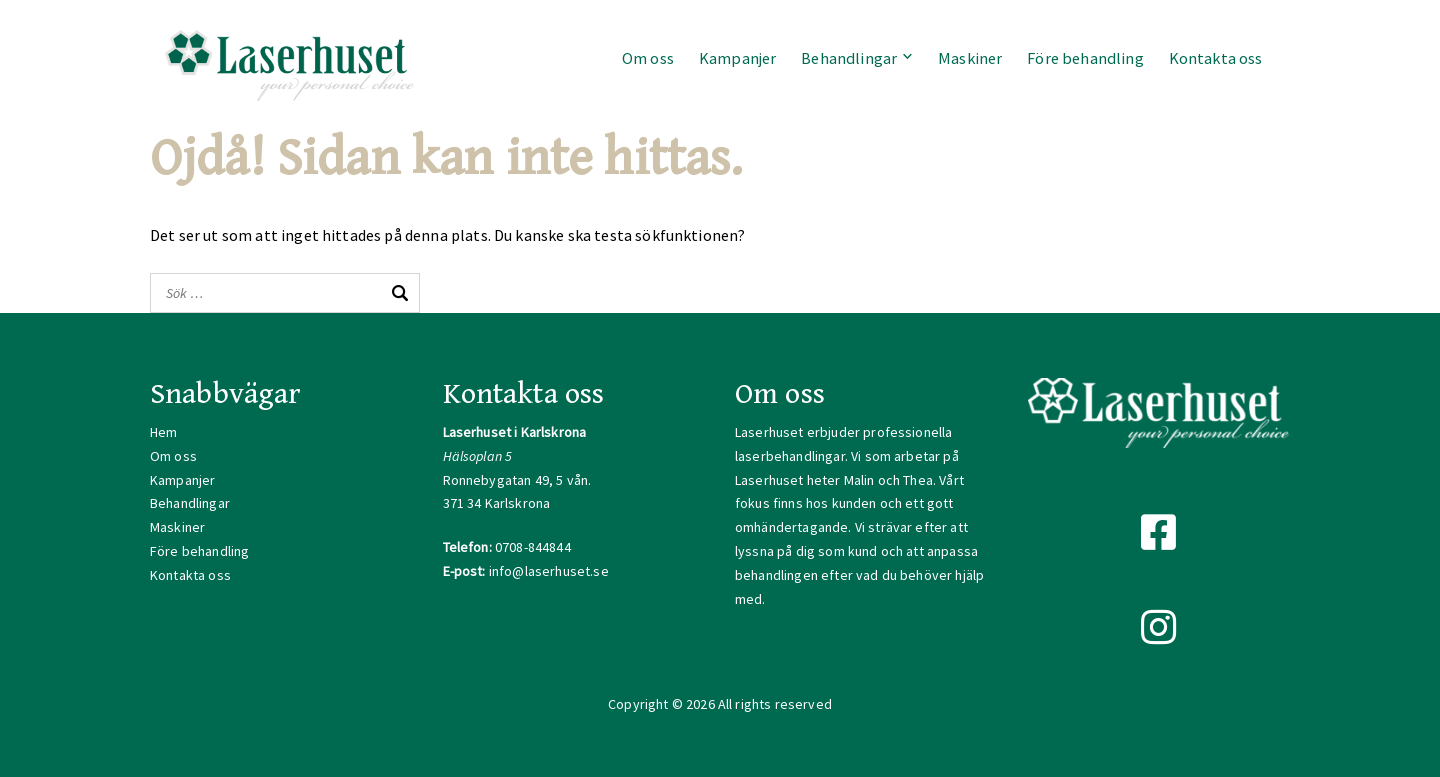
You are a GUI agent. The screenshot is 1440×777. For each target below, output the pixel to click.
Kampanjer (737, 58)
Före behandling (1085, 58)
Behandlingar (849, 58)
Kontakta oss (1216, 58)
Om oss (648, 58)
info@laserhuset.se (549, 571)
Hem (163, 432)
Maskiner (970, 58)
